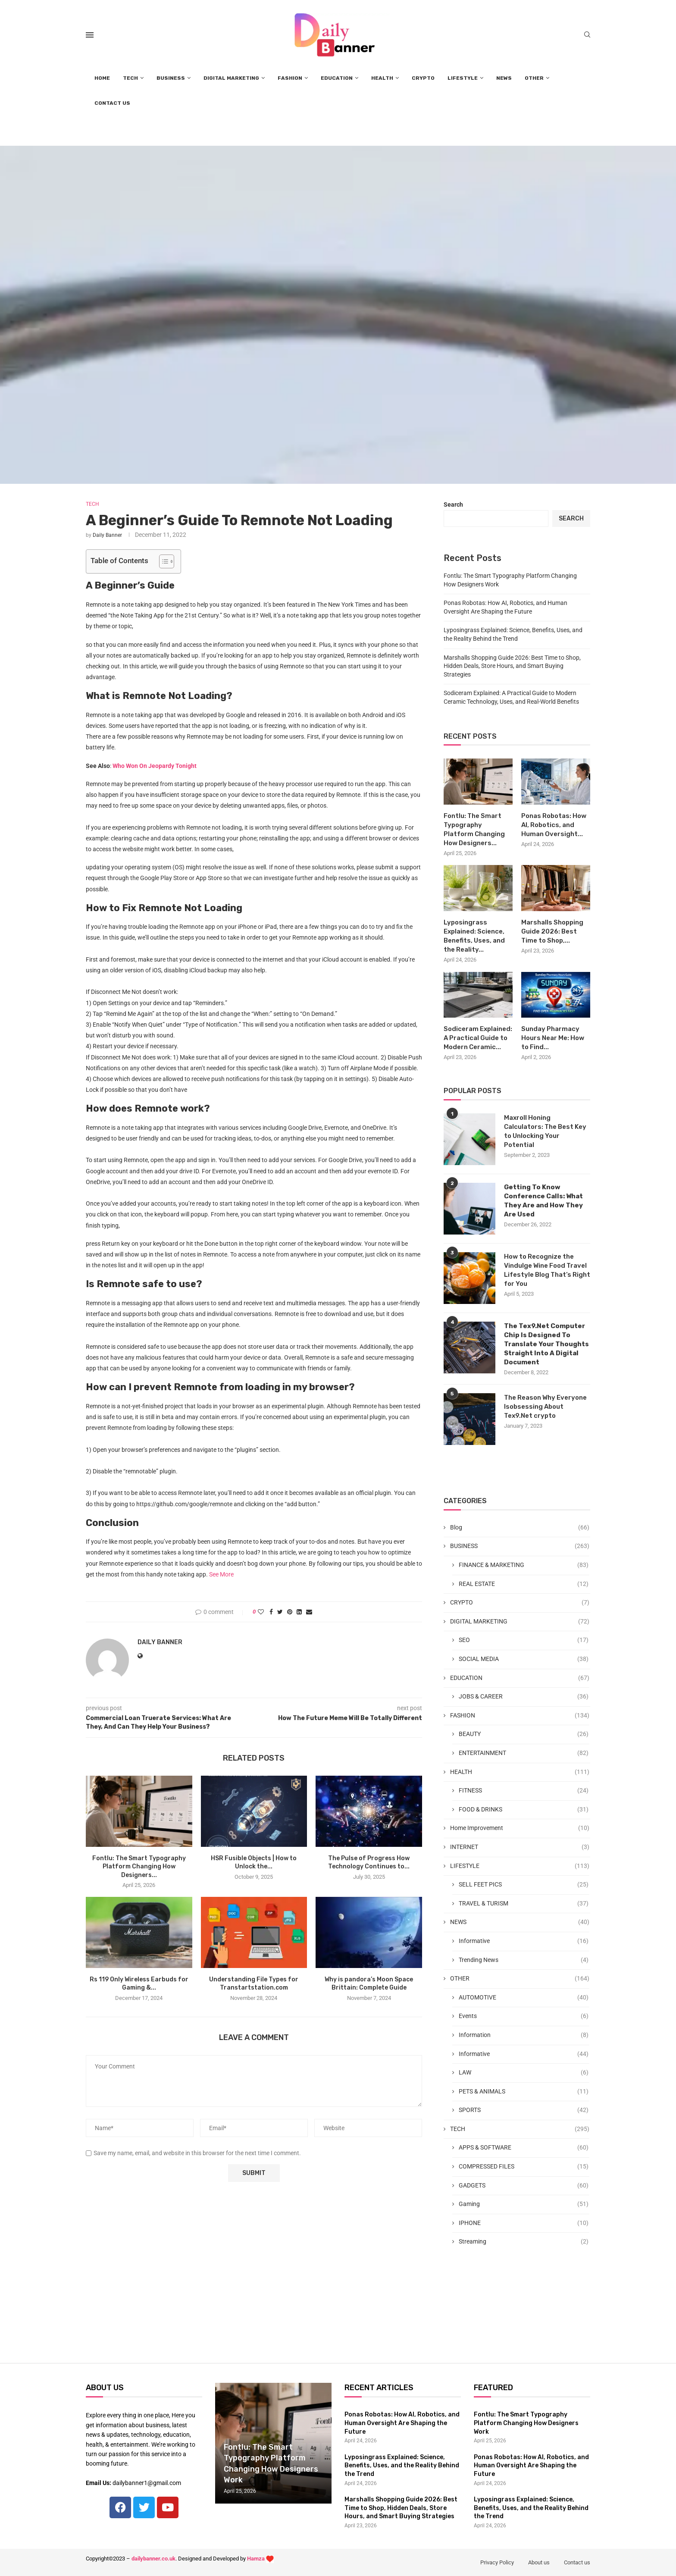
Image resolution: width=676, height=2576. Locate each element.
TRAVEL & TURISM (523, 1903)
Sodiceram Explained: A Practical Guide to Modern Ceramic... (478, 1038)
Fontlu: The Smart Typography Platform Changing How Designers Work (526, 2423)
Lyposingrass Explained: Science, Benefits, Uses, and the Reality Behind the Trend (401, 2466)
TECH (130, 78)
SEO (523, 1640)
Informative (523, 1941)
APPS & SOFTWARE (523, 2148)
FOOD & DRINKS (523, 1809)
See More (221, 1574)
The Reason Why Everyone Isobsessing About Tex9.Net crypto (545, 1407)
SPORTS (523, 2110)
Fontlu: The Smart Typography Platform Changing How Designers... (139, 1867)
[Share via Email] (309, 1611)
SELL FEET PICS (523, 1884)
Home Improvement (519, 1828)
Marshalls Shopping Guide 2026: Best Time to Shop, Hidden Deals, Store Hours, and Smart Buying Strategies (512, 666)
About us (539, 2562)
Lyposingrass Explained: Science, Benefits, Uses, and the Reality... (474, 935)
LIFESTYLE (463, 78)
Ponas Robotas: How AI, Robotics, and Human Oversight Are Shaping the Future (402, 2423)
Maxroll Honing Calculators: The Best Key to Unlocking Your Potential (545, 1131)
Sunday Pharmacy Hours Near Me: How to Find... (552, 1038)
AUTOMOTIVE (523, 1997)
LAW (523, 2072)
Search (453, 504)
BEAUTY (523, 1734)
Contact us (577, 2562)
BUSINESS (170, 78)
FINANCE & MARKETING (523, 1565)
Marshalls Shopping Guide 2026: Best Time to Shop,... (552, 931)
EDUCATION (337, 78)
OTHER (534, 78)
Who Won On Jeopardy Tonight (155, 765)
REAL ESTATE (523, 1584)
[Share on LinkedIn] (299, 1611)
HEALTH (382, 78)
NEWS (504, 78)
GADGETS (523, 2185)
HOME (102, 78)
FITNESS (523, 1790)
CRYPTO (423, 78)
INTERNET (519, 1847)
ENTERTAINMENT (523, 1753)
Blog (519, 1527)
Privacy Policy (497, 2562)
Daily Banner (107, 535)
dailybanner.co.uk (153, 2558)
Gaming (523, 2204)
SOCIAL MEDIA (523, 1659)
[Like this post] (261, 1611)
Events (523, 2016)
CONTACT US (112, 103)
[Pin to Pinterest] (289, 1611)
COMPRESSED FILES (523, 2166)
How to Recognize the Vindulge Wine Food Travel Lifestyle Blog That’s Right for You (547, 1270)
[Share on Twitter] (280, 1611)
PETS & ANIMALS (523, 2091)
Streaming (523, 2242)
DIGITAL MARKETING (231, 78)
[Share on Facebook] (271, 1611)
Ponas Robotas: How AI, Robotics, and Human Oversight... (553, 825)
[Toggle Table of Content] (162, 561)
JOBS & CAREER (523, 1696)
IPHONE (523, 2223)
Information (523, 2035)
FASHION (290, 78)
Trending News (523, 1960)
